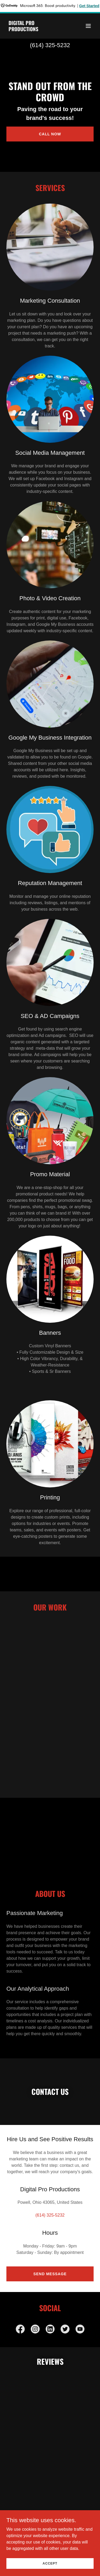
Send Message (50, 2274)
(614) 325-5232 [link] (50, 45)
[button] (88, 26)
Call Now (50, 134)
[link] (37, 29)
